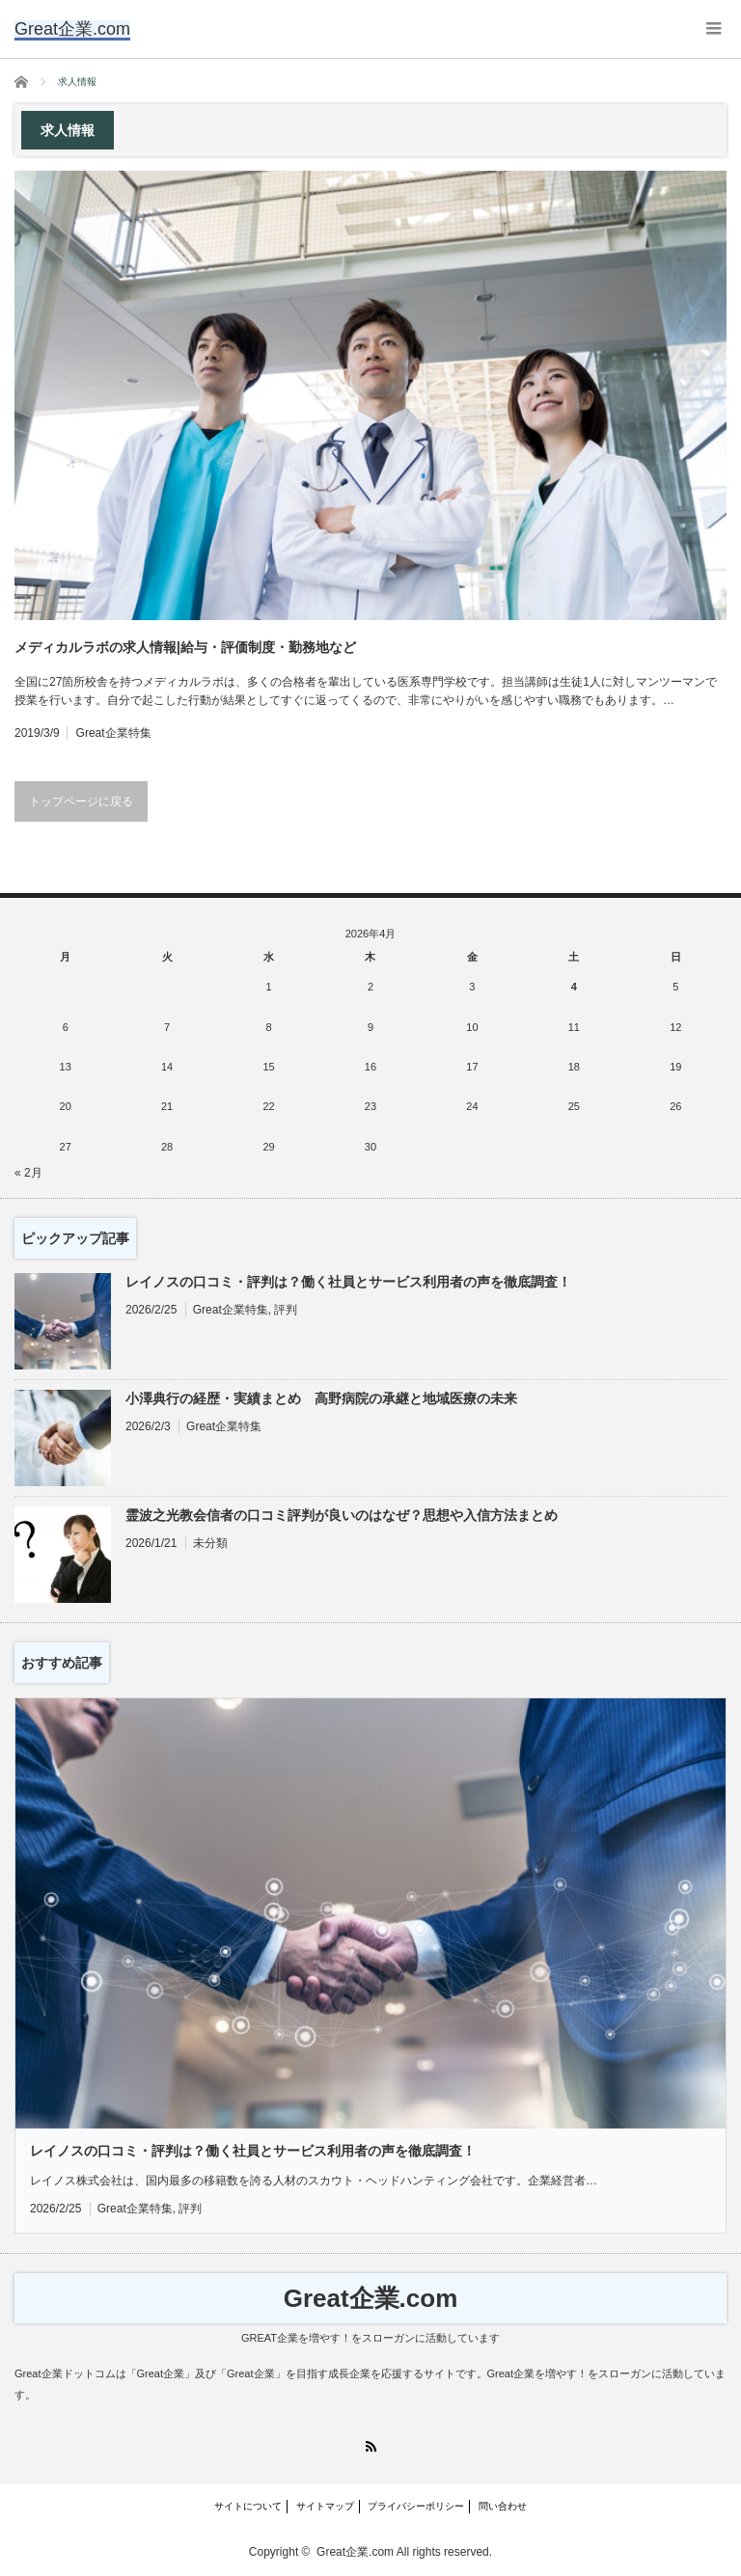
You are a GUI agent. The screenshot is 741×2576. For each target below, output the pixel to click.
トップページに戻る (81, 801)
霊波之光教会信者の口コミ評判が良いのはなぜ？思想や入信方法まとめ (341, 1515)
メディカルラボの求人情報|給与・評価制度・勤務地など (185, 647)
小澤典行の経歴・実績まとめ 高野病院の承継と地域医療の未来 (321, 1398)
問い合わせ (503, 2506)
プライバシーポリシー (416, 2506)
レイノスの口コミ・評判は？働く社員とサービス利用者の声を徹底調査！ (348, 1281)
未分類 (210, 1543)
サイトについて (248, 2506)
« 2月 (28, 1173)
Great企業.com (371, 2298)
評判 (285, 1309)
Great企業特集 (113, 733)
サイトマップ (325, 2506)
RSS (371, 2446)
